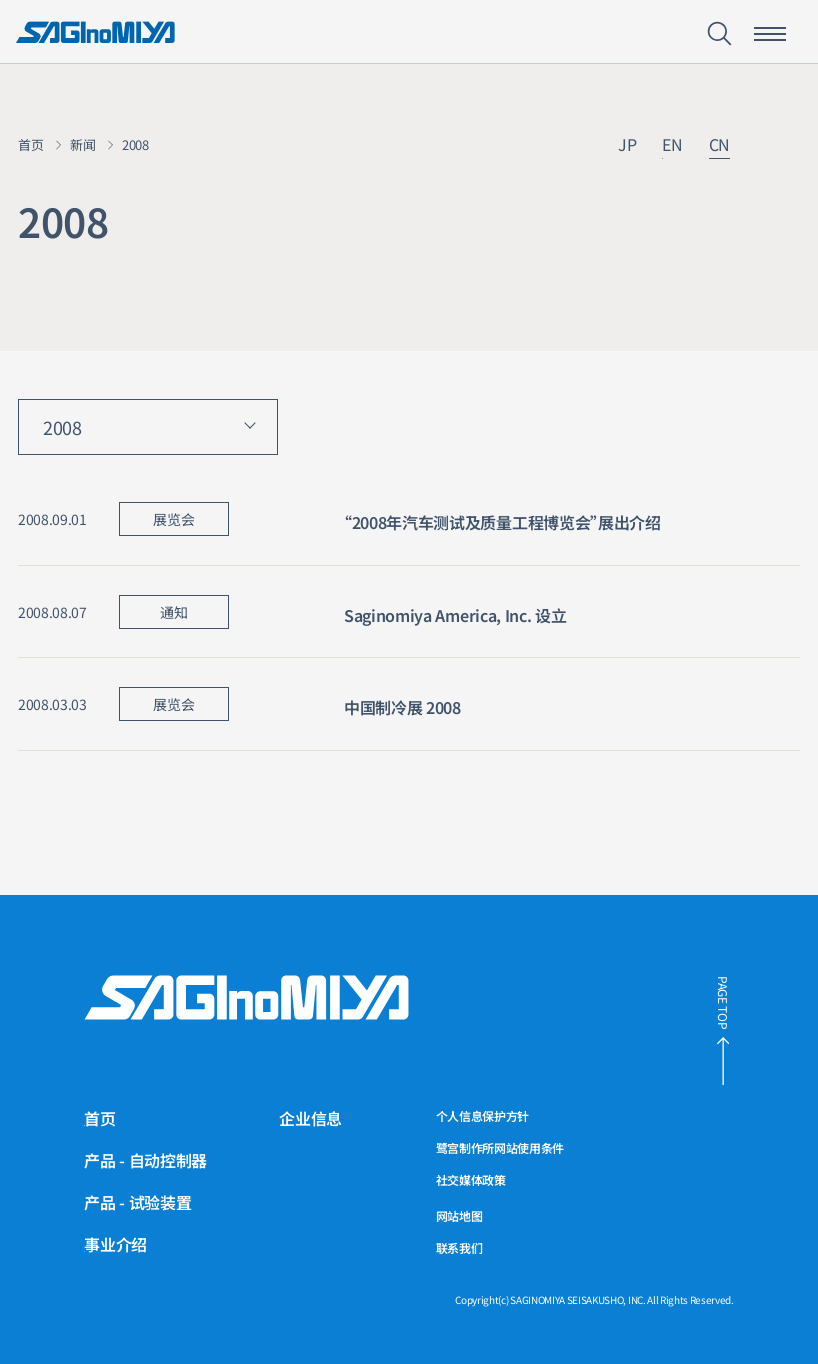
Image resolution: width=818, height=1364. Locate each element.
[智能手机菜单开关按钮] (770, 34)
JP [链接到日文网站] (627, 145)
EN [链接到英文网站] (672, 145)
